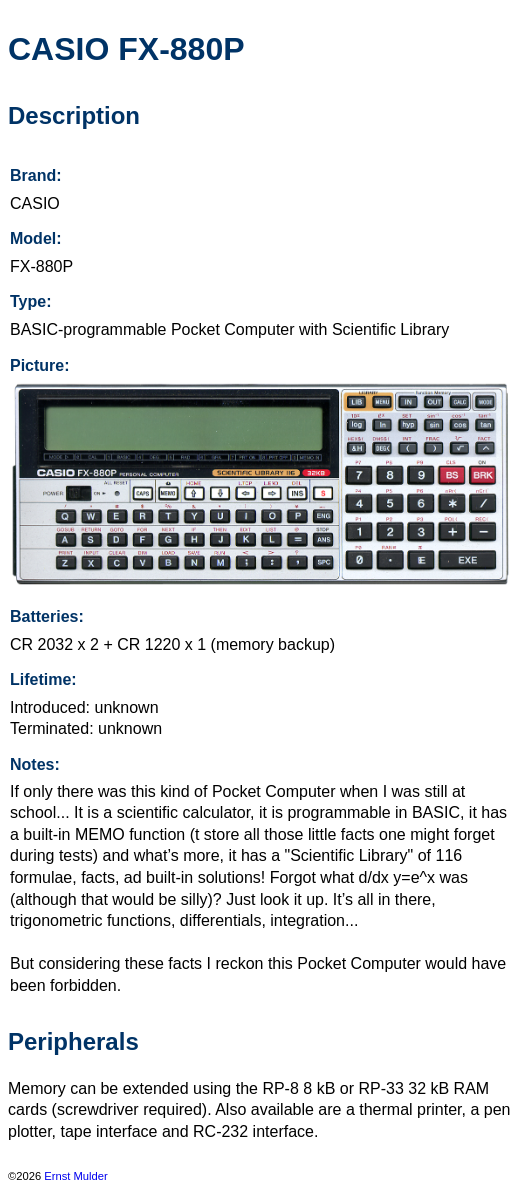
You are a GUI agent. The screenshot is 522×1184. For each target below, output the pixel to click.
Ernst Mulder (75, 1176)
